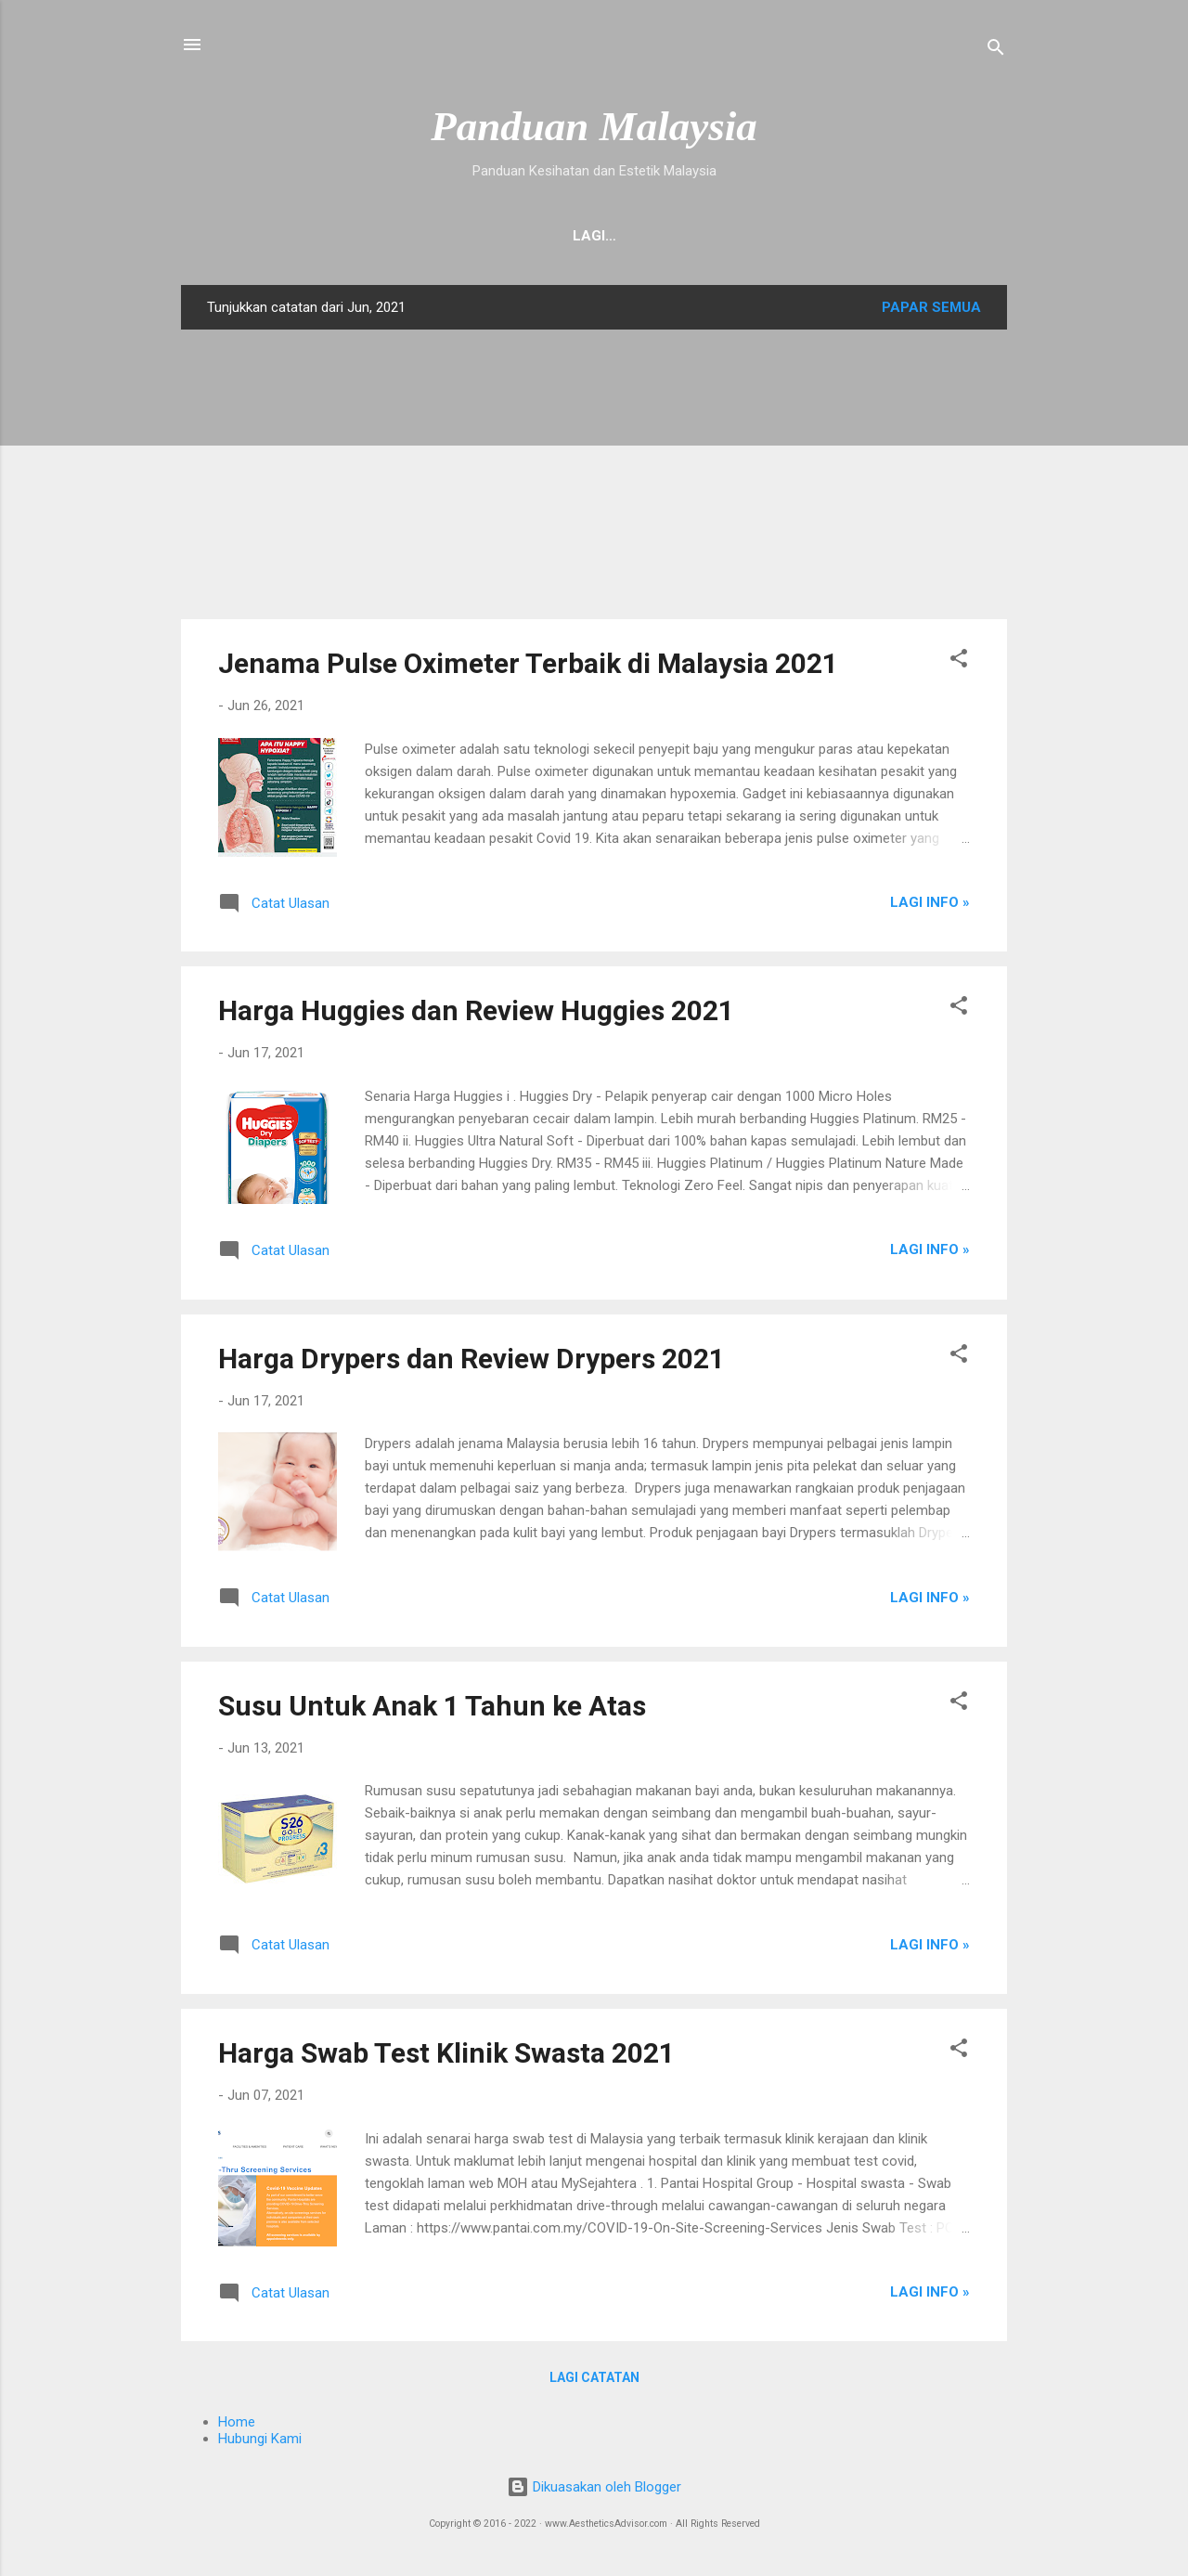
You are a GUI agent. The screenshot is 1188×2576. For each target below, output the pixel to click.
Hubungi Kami (353, 235)
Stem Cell (729, 235)
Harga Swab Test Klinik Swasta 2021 (446, 2056)
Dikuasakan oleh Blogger (594, 2490)
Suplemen (473, 235)
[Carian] (996, 50)
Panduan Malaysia (593, 126)
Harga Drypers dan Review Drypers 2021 (471, 1362)
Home (248, 235)
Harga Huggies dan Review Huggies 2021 (476, 1014)
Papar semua (931, 311)
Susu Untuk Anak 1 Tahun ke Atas (432, 1709)
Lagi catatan (594, 2381)
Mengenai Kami (600, 235)
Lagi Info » (930, 906)
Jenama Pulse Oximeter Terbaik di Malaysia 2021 (528, 667)
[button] (959, 665)
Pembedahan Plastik (881, 235)
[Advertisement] (594, 478)
